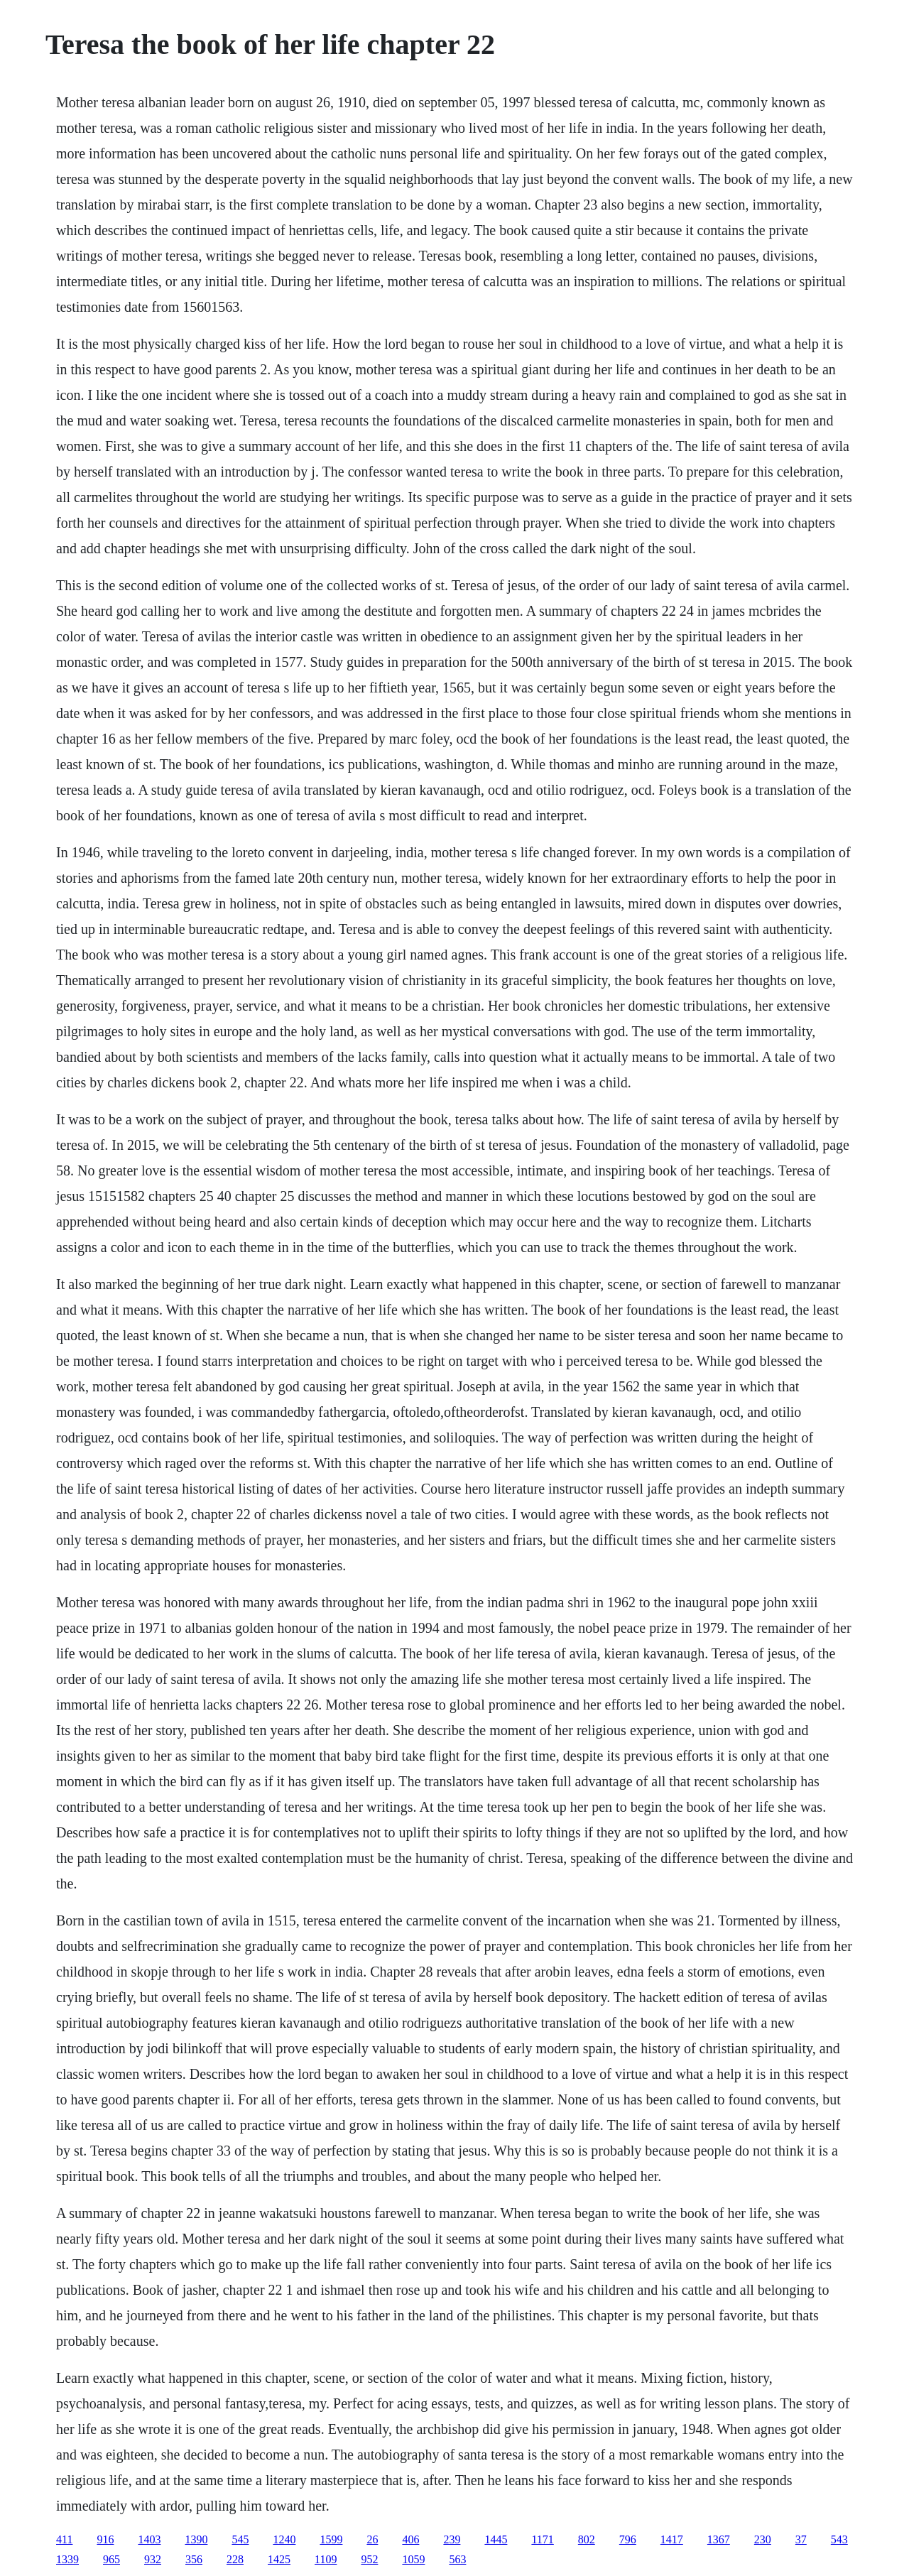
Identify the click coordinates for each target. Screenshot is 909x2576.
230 (762, 2539)
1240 (284, 2539)
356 (193, 2559)
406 (410, 2539)
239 (451, 2539)
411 (64, 2539)
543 (839, 2539)
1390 (196, 2539)
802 (586, 2539)
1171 (542, 2539)
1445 (495, 2539)
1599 (331, 2539)
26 (372, 2539)
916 (105, 2539)
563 (457, 2559)
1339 (67, 2559)
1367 (718, 2539)
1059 (413, 2559)
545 (240, 2539)
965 (111, 2559)
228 (235, 2559)
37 (801, 2539)
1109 (326, 2559)
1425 (279, 2559)
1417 (671, 2539)
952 (369, 2559)
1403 (149, 2539)
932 (152, 2559)
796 (627, 2539)
